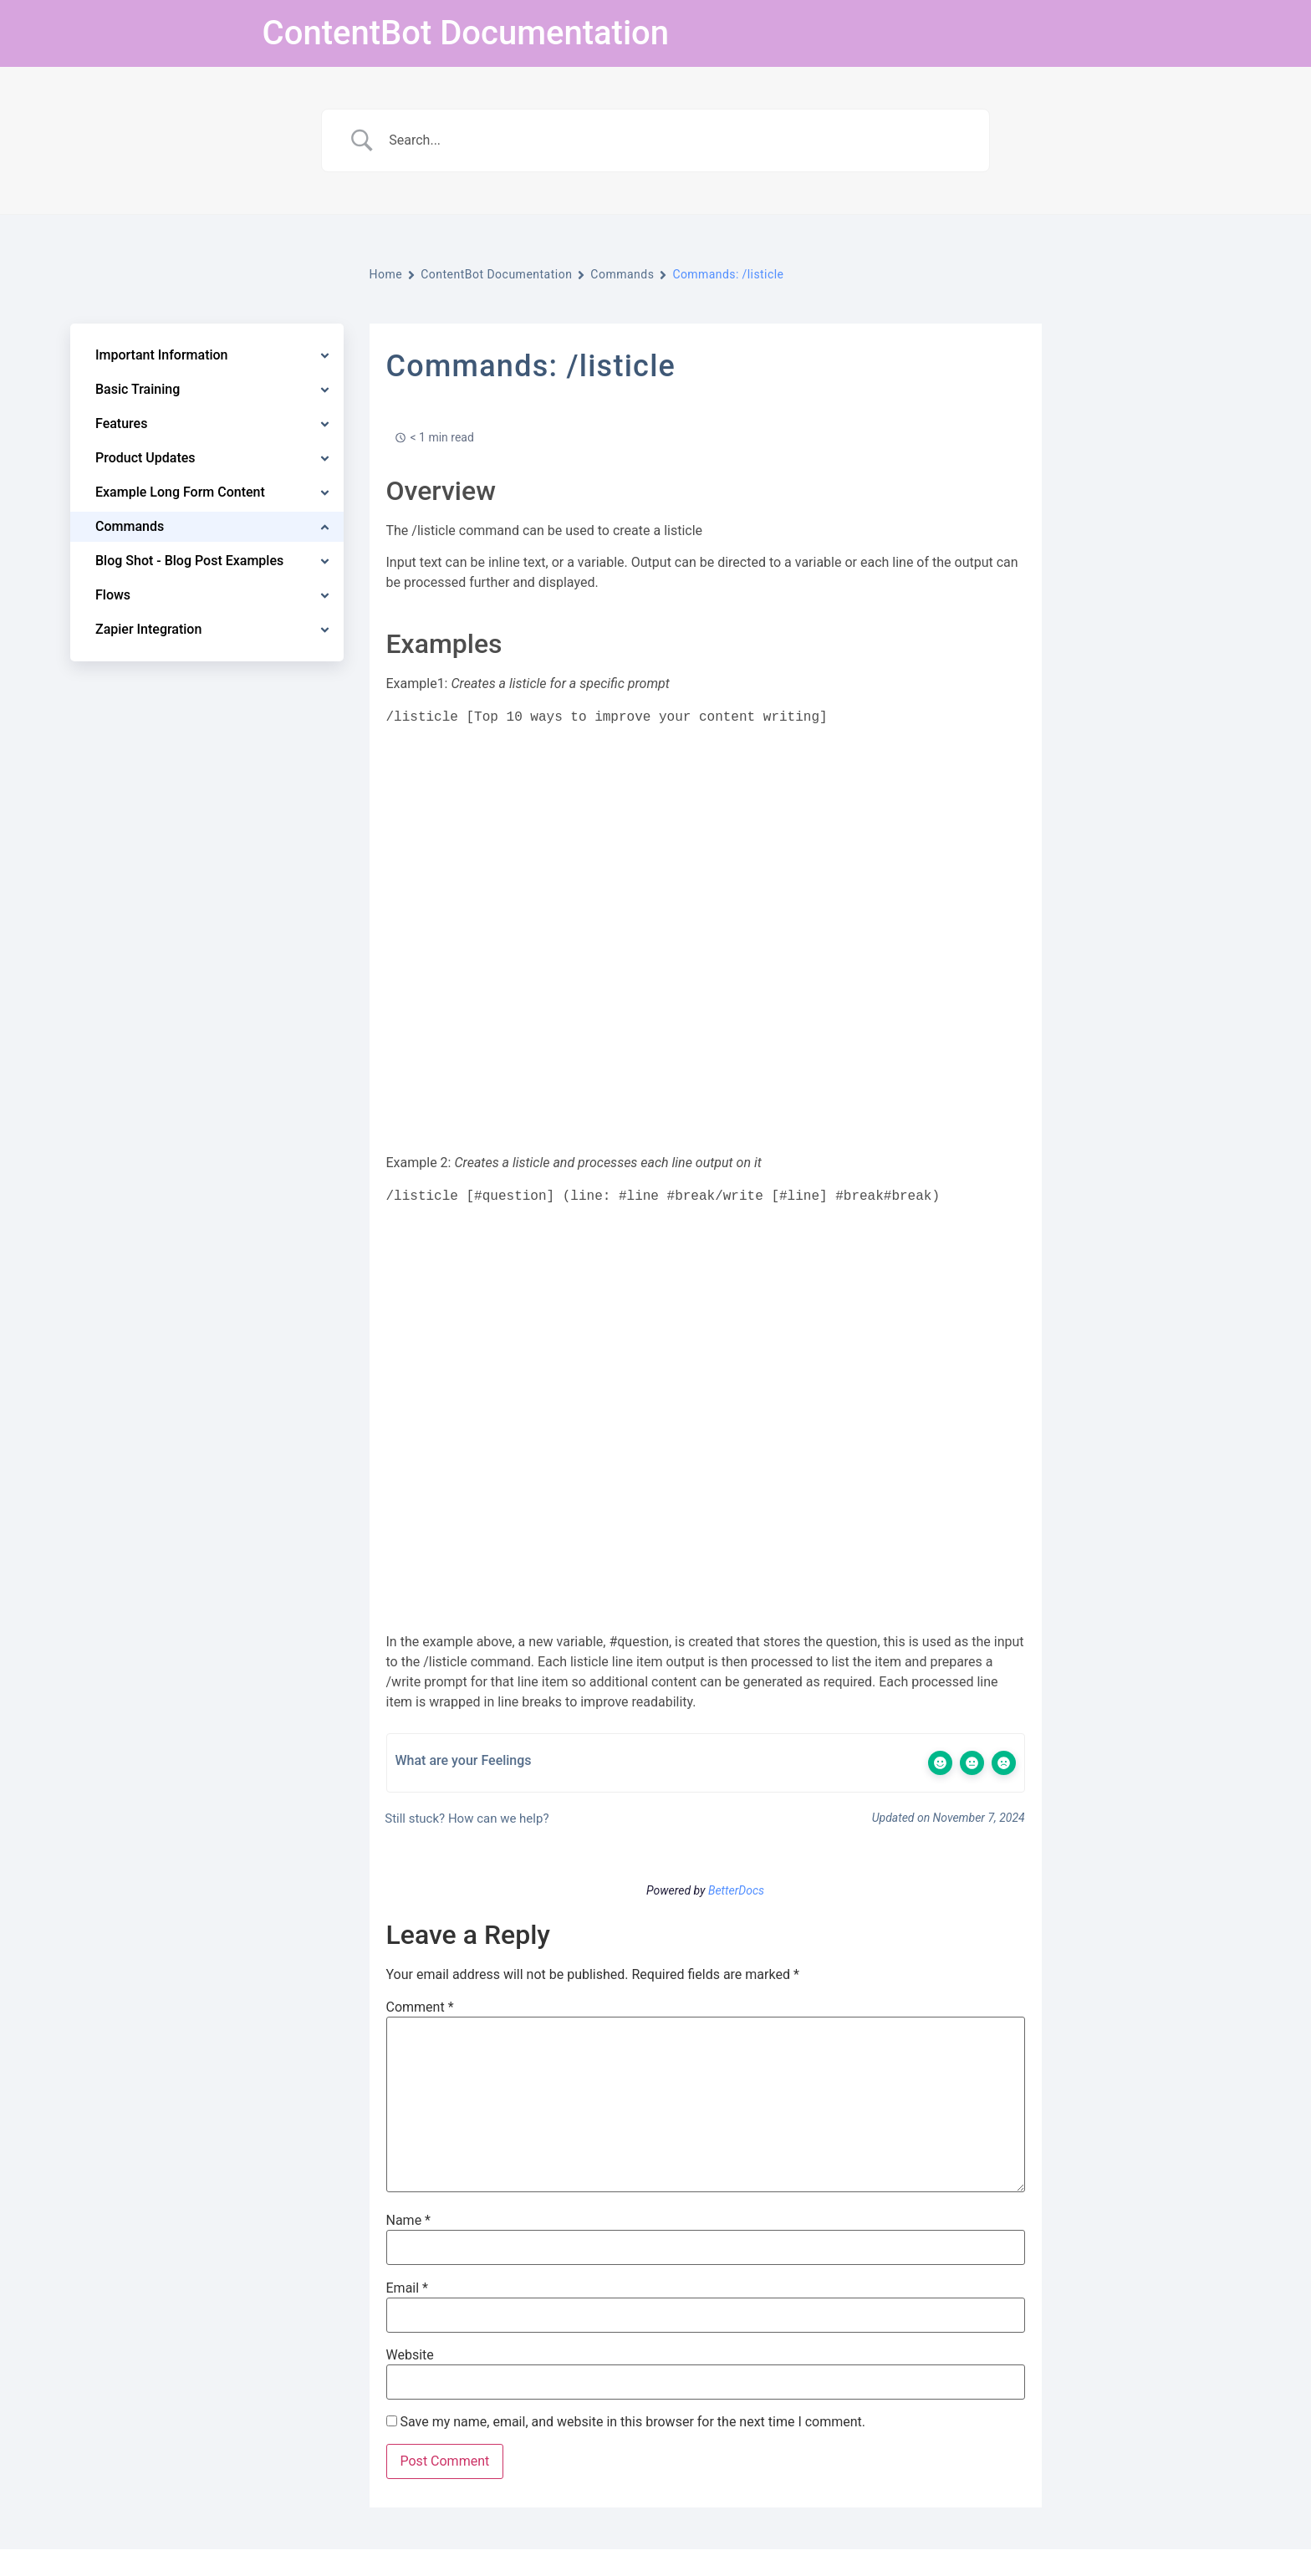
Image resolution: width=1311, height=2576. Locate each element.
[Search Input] (676, 140)
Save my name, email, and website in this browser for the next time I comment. (632, 2422)
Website (410, 2355)
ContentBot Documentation (466, 33)
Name (408, 2220)
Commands (622, 274)
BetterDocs (736, 1890)
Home (386, 274)
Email (407, 2288)
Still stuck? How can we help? (465, 1818)
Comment (420, 2007)
